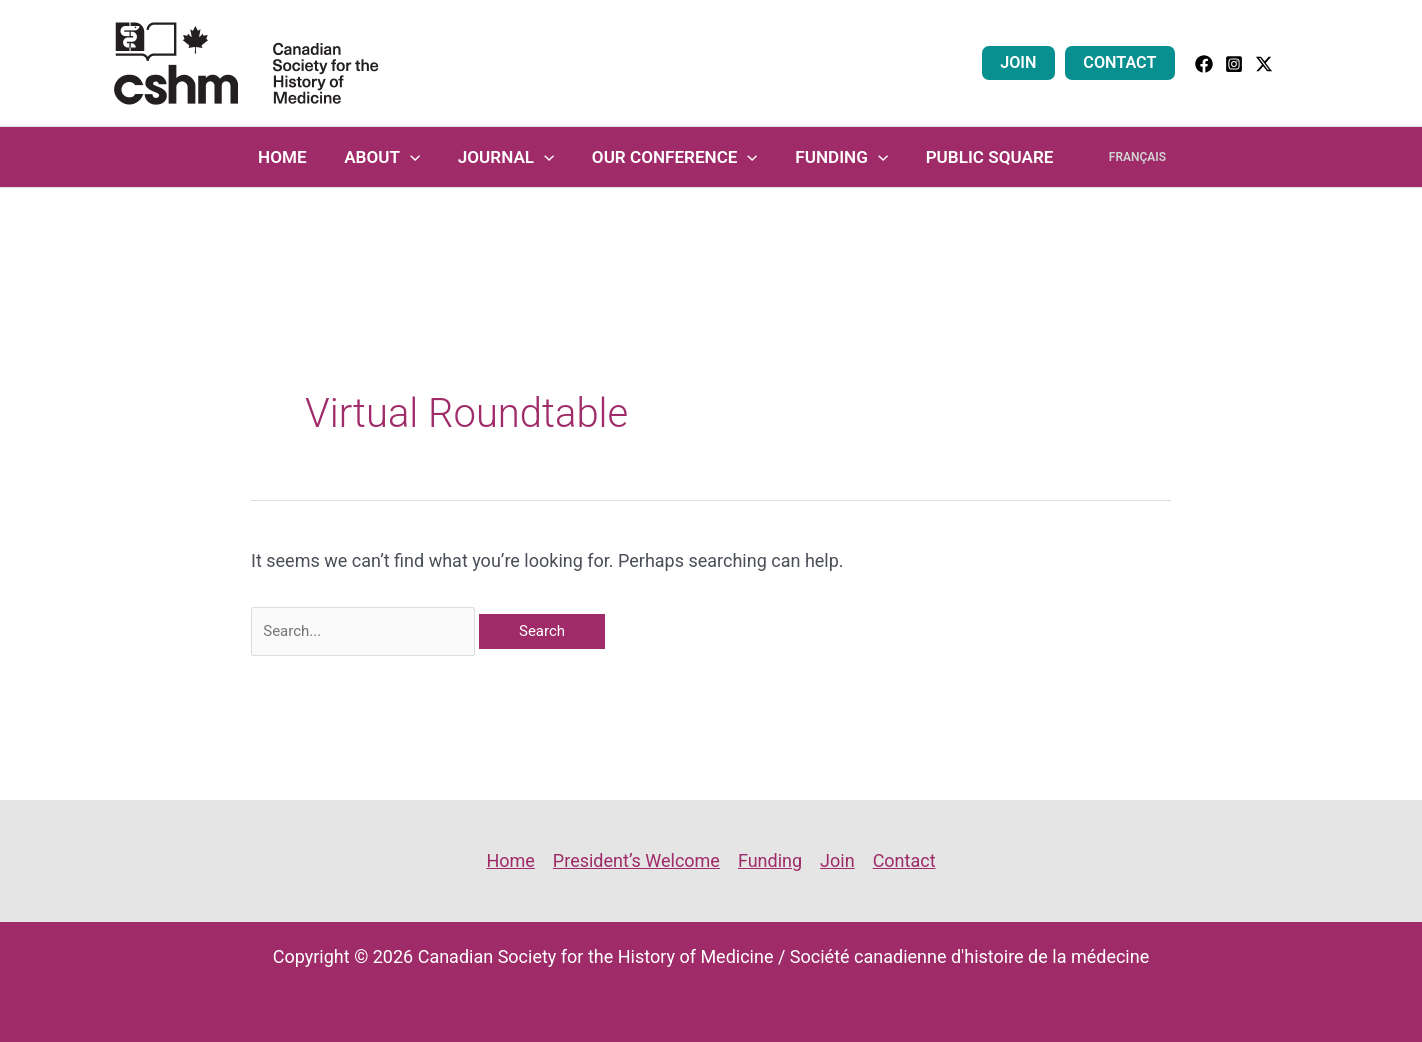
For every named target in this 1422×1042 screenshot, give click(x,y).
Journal (512, 157)
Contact (1122, 62)
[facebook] (1204, 64)
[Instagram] (1234, 64)
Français (1127, 157)
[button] (1302, 63)
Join (1025, 62)
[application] (420, 157)
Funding (841, 157)
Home (295, 157)
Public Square (986, 157)
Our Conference (678, 157)
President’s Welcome (636, 860)
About (392, 157)
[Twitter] (1264, 64)
